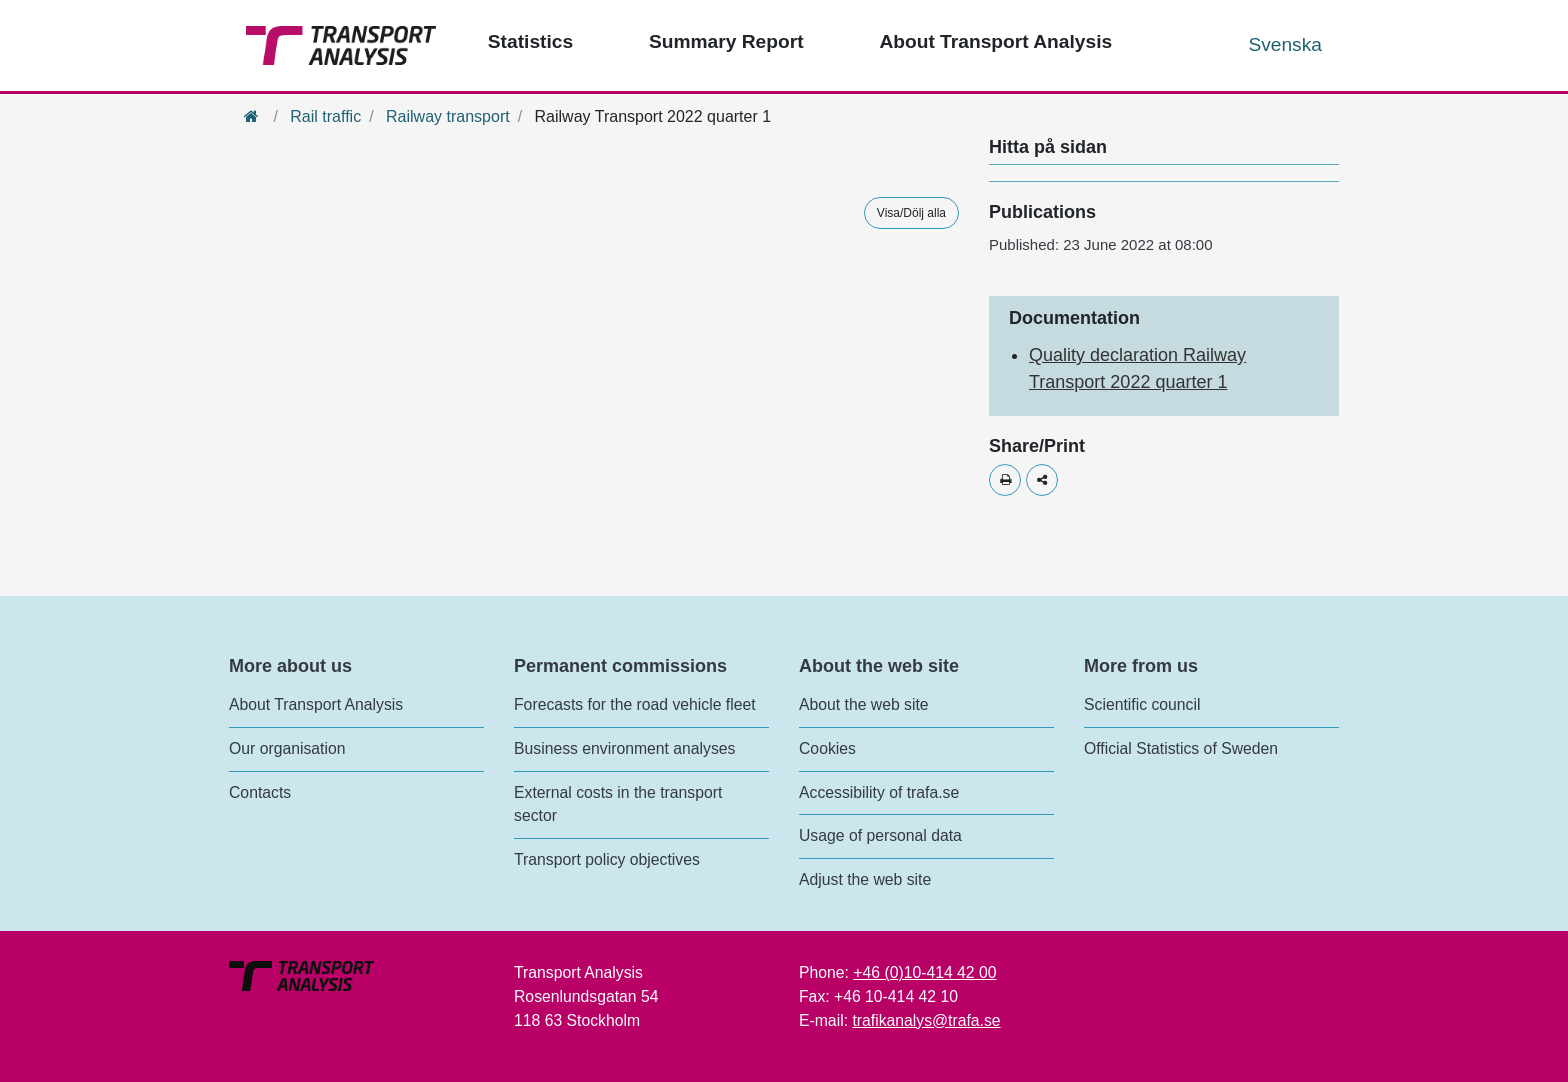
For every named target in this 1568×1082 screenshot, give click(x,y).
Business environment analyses (625, 748)
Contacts (260, 792)
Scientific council (1142, 704)
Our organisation (287, 748)
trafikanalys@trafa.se (926, 1020)
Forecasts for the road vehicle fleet (635, 704)
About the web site (864, 704)
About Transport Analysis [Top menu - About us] (995, 41)
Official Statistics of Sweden (1181, 748)
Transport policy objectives (607, 859)
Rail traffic (325, 116)
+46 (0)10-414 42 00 (924, 972)
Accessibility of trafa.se (879, 792)
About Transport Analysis (316, 704)
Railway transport (448, 116)
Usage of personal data (880, 835)
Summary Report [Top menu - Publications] (726, 41)
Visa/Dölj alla (911, 213)
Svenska (1285, 44)
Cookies (827, 748)
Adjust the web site (865, 879)
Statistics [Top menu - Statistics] (530, 41)
